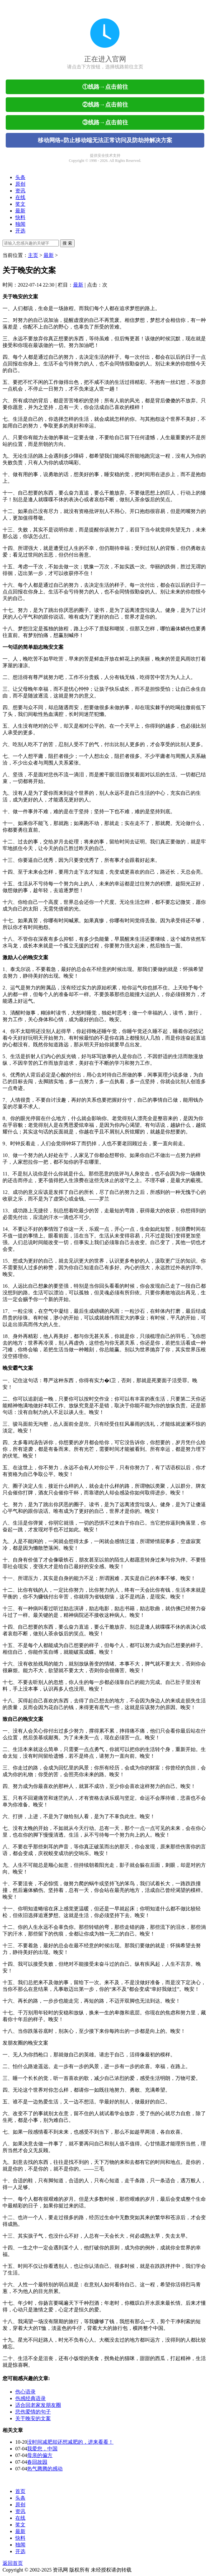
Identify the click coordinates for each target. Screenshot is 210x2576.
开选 (20, 230)
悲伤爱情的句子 (33, 2411)
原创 (20, 184)
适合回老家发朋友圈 (38, 2405)
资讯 (20, 190)
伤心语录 (25, 2391)
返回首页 (13, 2563)
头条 (20, 177)
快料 (20, 217)
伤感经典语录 (30, 2398)
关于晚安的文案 (33, 2418)
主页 (33, 255)
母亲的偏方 (39, 2455)
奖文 (20, 204)
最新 (20, 210)
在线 (20, 197)
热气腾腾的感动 (45, 2468)
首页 (20, 2491)
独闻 (20, 224)
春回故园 (37, 2462)
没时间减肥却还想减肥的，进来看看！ (70, 2442)
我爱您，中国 (42, 2448)
